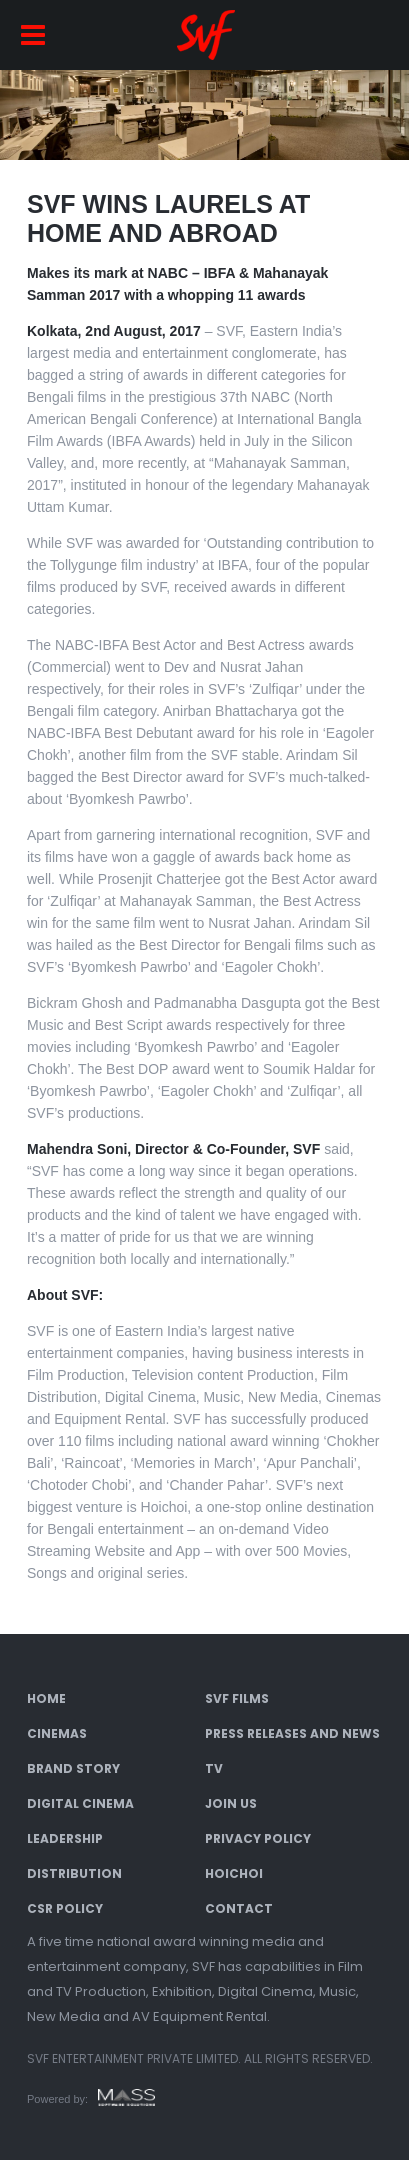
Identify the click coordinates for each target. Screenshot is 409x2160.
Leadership (65, 1838)
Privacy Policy (258, 1838)
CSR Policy (65, 1908)
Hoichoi (234, 1873)
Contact (239, 1908)
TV (214, 1768)
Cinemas (57, 1733)
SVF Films (237, 1698)
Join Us (231, 1803)
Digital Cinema (80, 1803)
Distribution (74, 1873)
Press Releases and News (292, 1733)
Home (46, 1698)
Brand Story (73, 1768)
